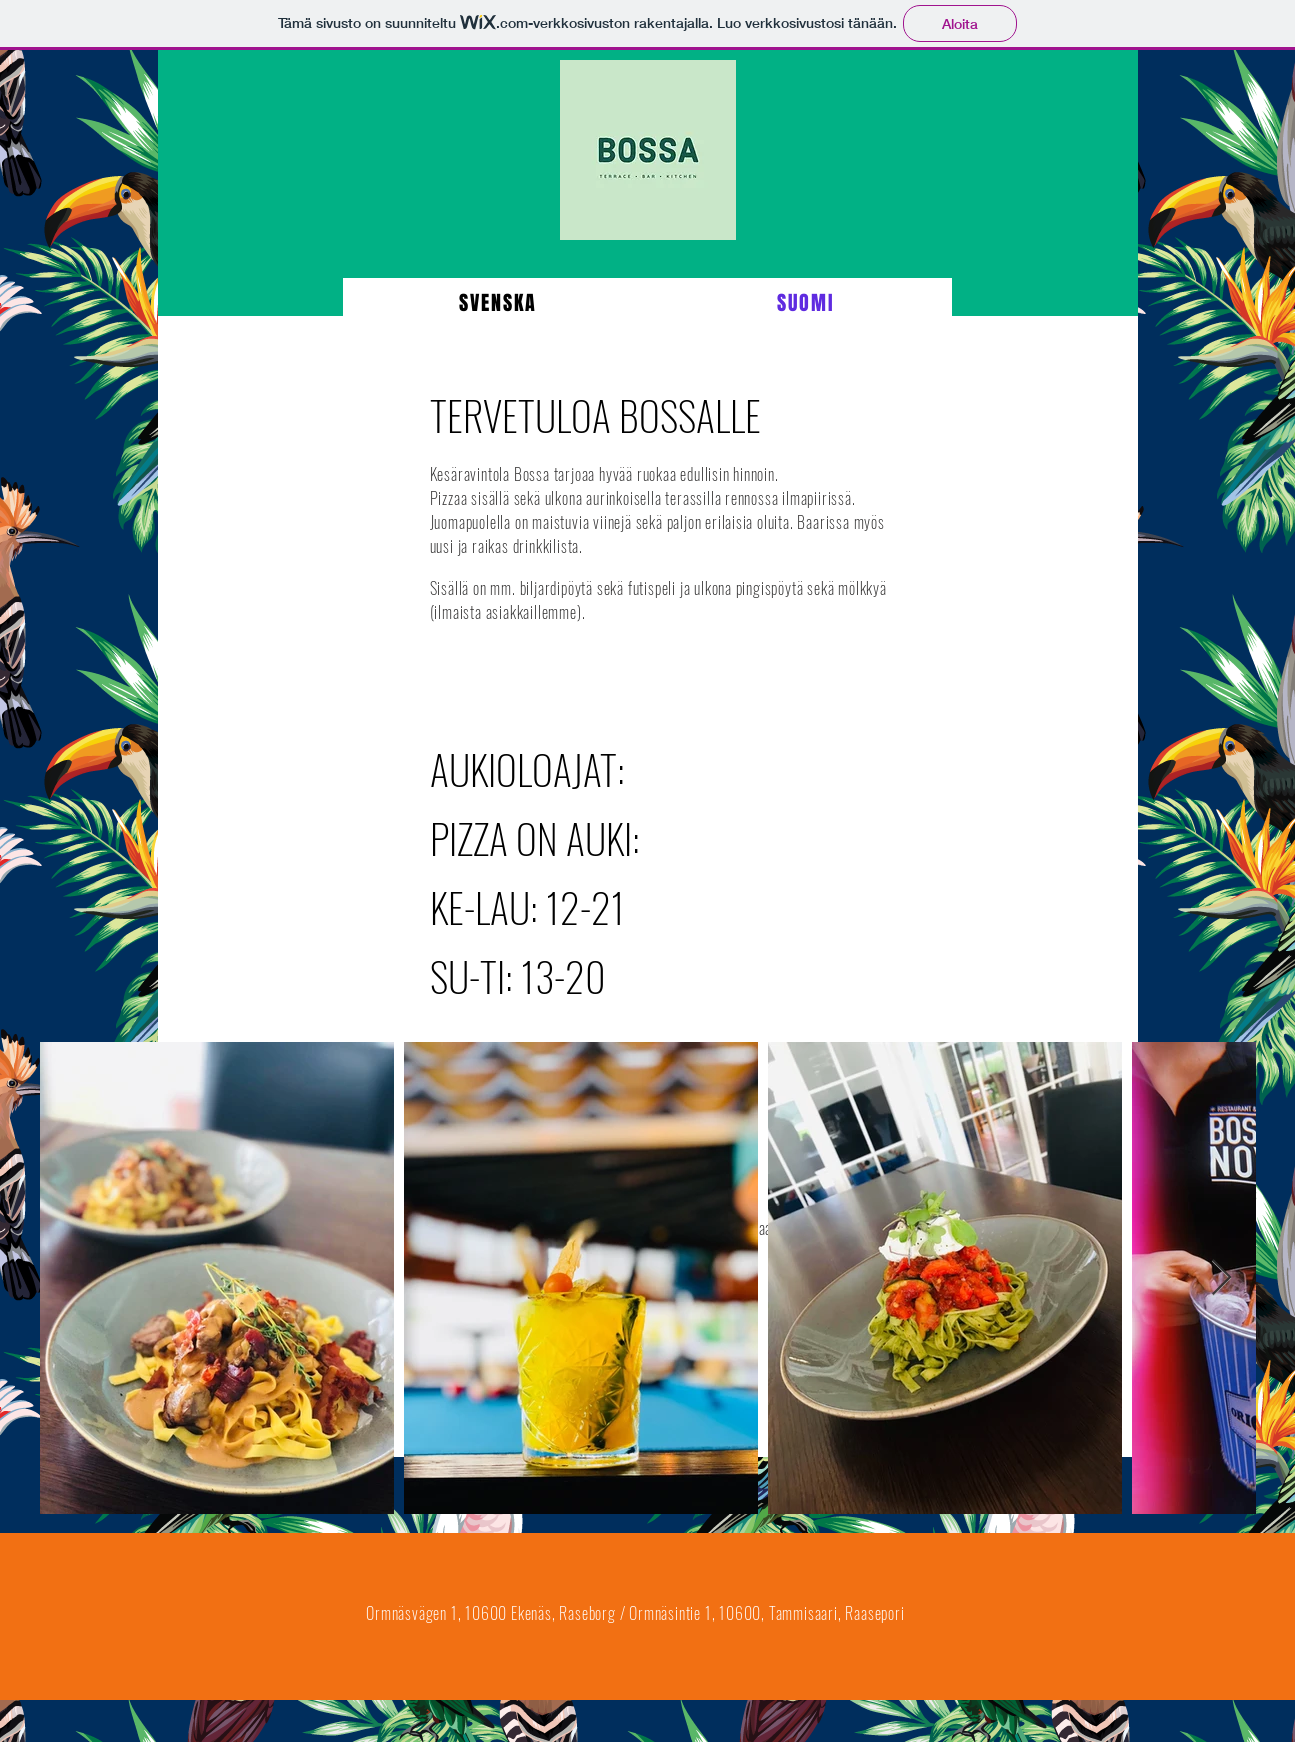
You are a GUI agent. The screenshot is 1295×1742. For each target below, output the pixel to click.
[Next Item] (1221, 1278)
